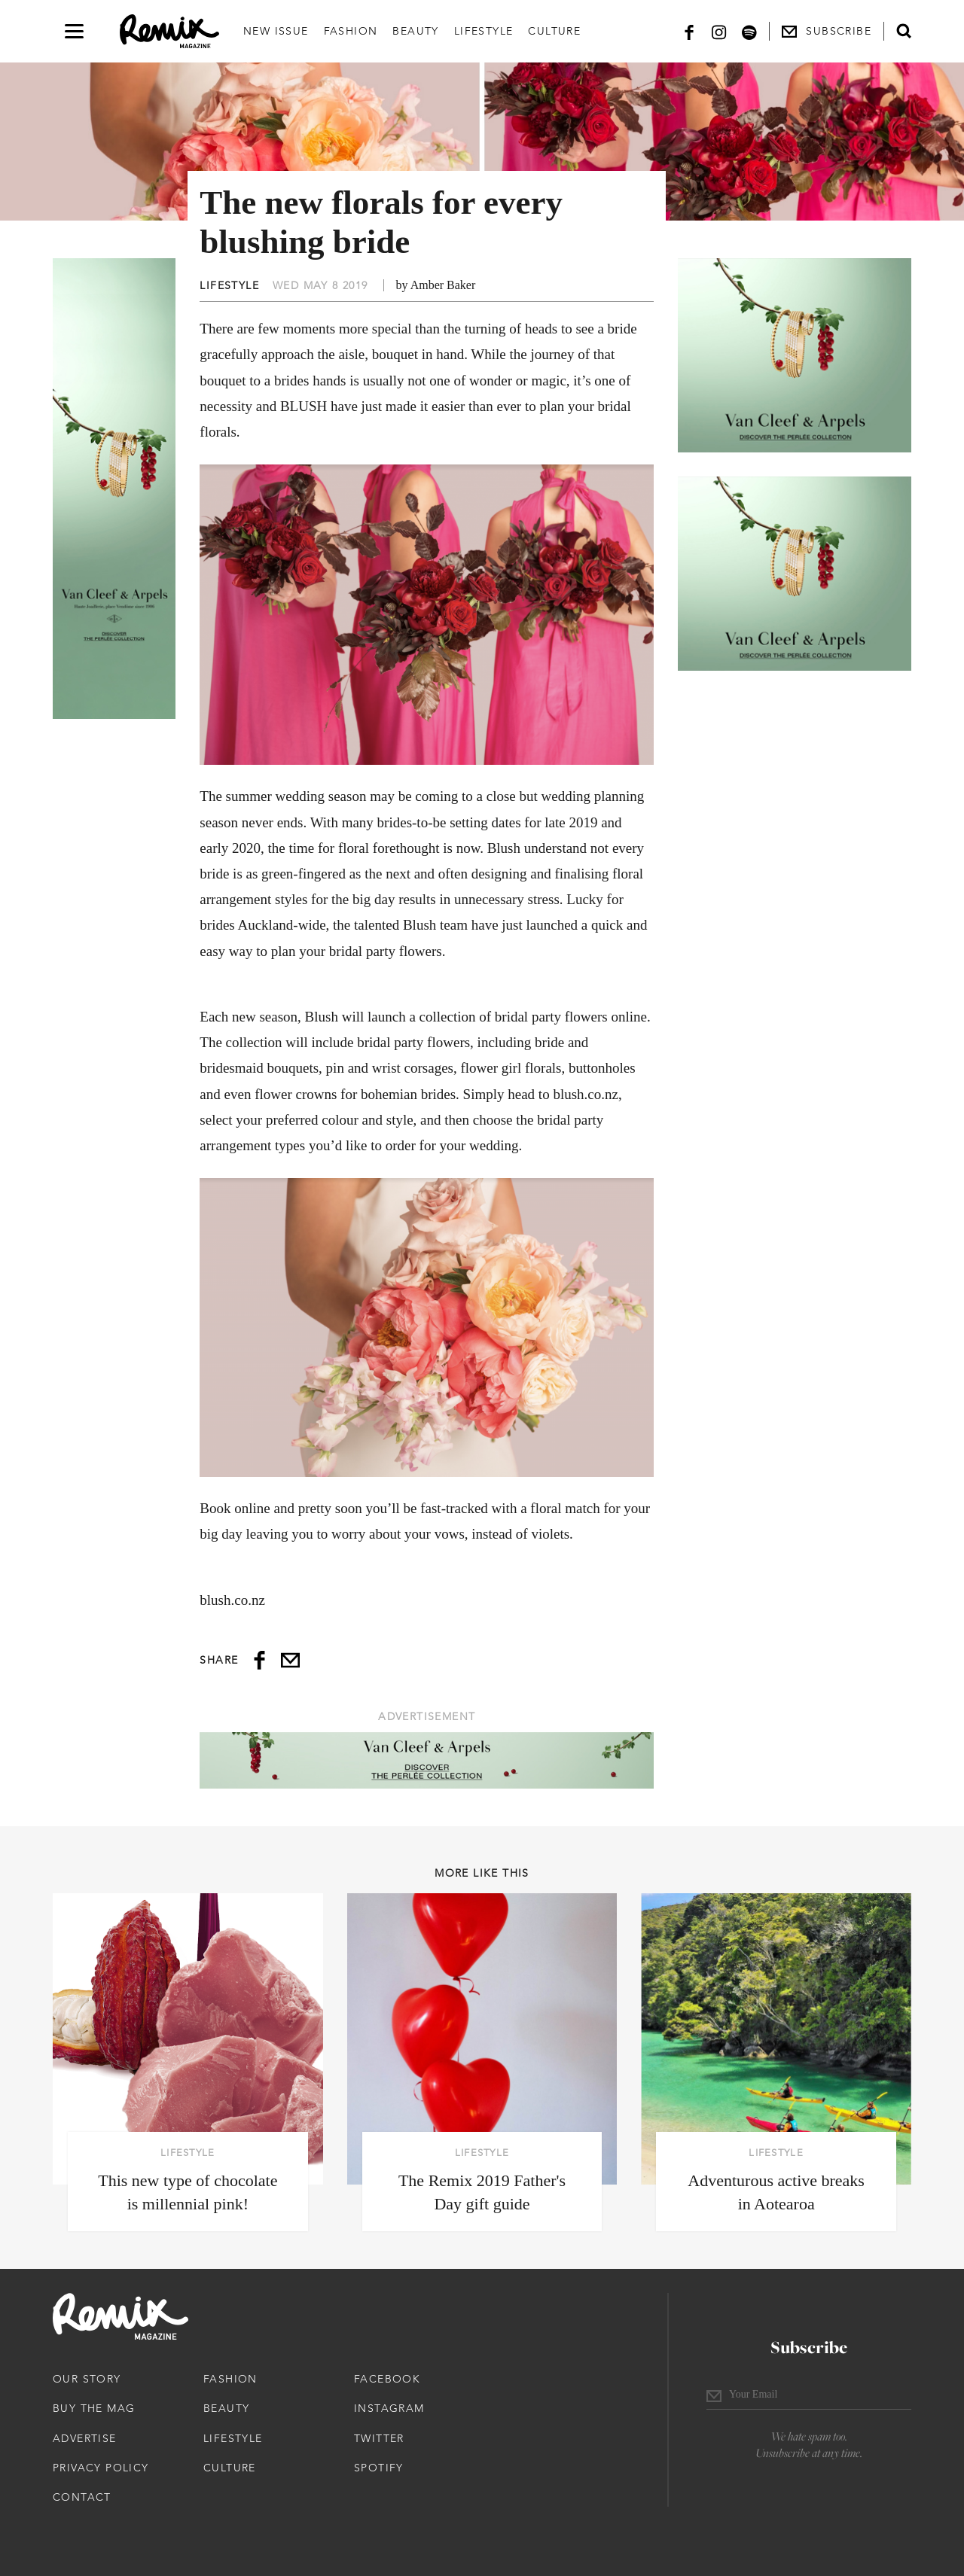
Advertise (85, 2438)
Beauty (415, 31)
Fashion (351, 31)
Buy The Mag (94, 2408)
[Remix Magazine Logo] (169, 31)
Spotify (379, 2467)
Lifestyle (484, 31)
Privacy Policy (101, 2467)
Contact (82, 2497)
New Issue (276, 31)
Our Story (87, 2379)
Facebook (387, 2379)
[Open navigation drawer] (74, 31)
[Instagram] (719, 31)
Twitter (379, 2438)
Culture (554, 31)
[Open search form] (903, 30)
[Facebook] (689, 31)
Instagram (389, 2408)
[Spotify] (749, 31)
